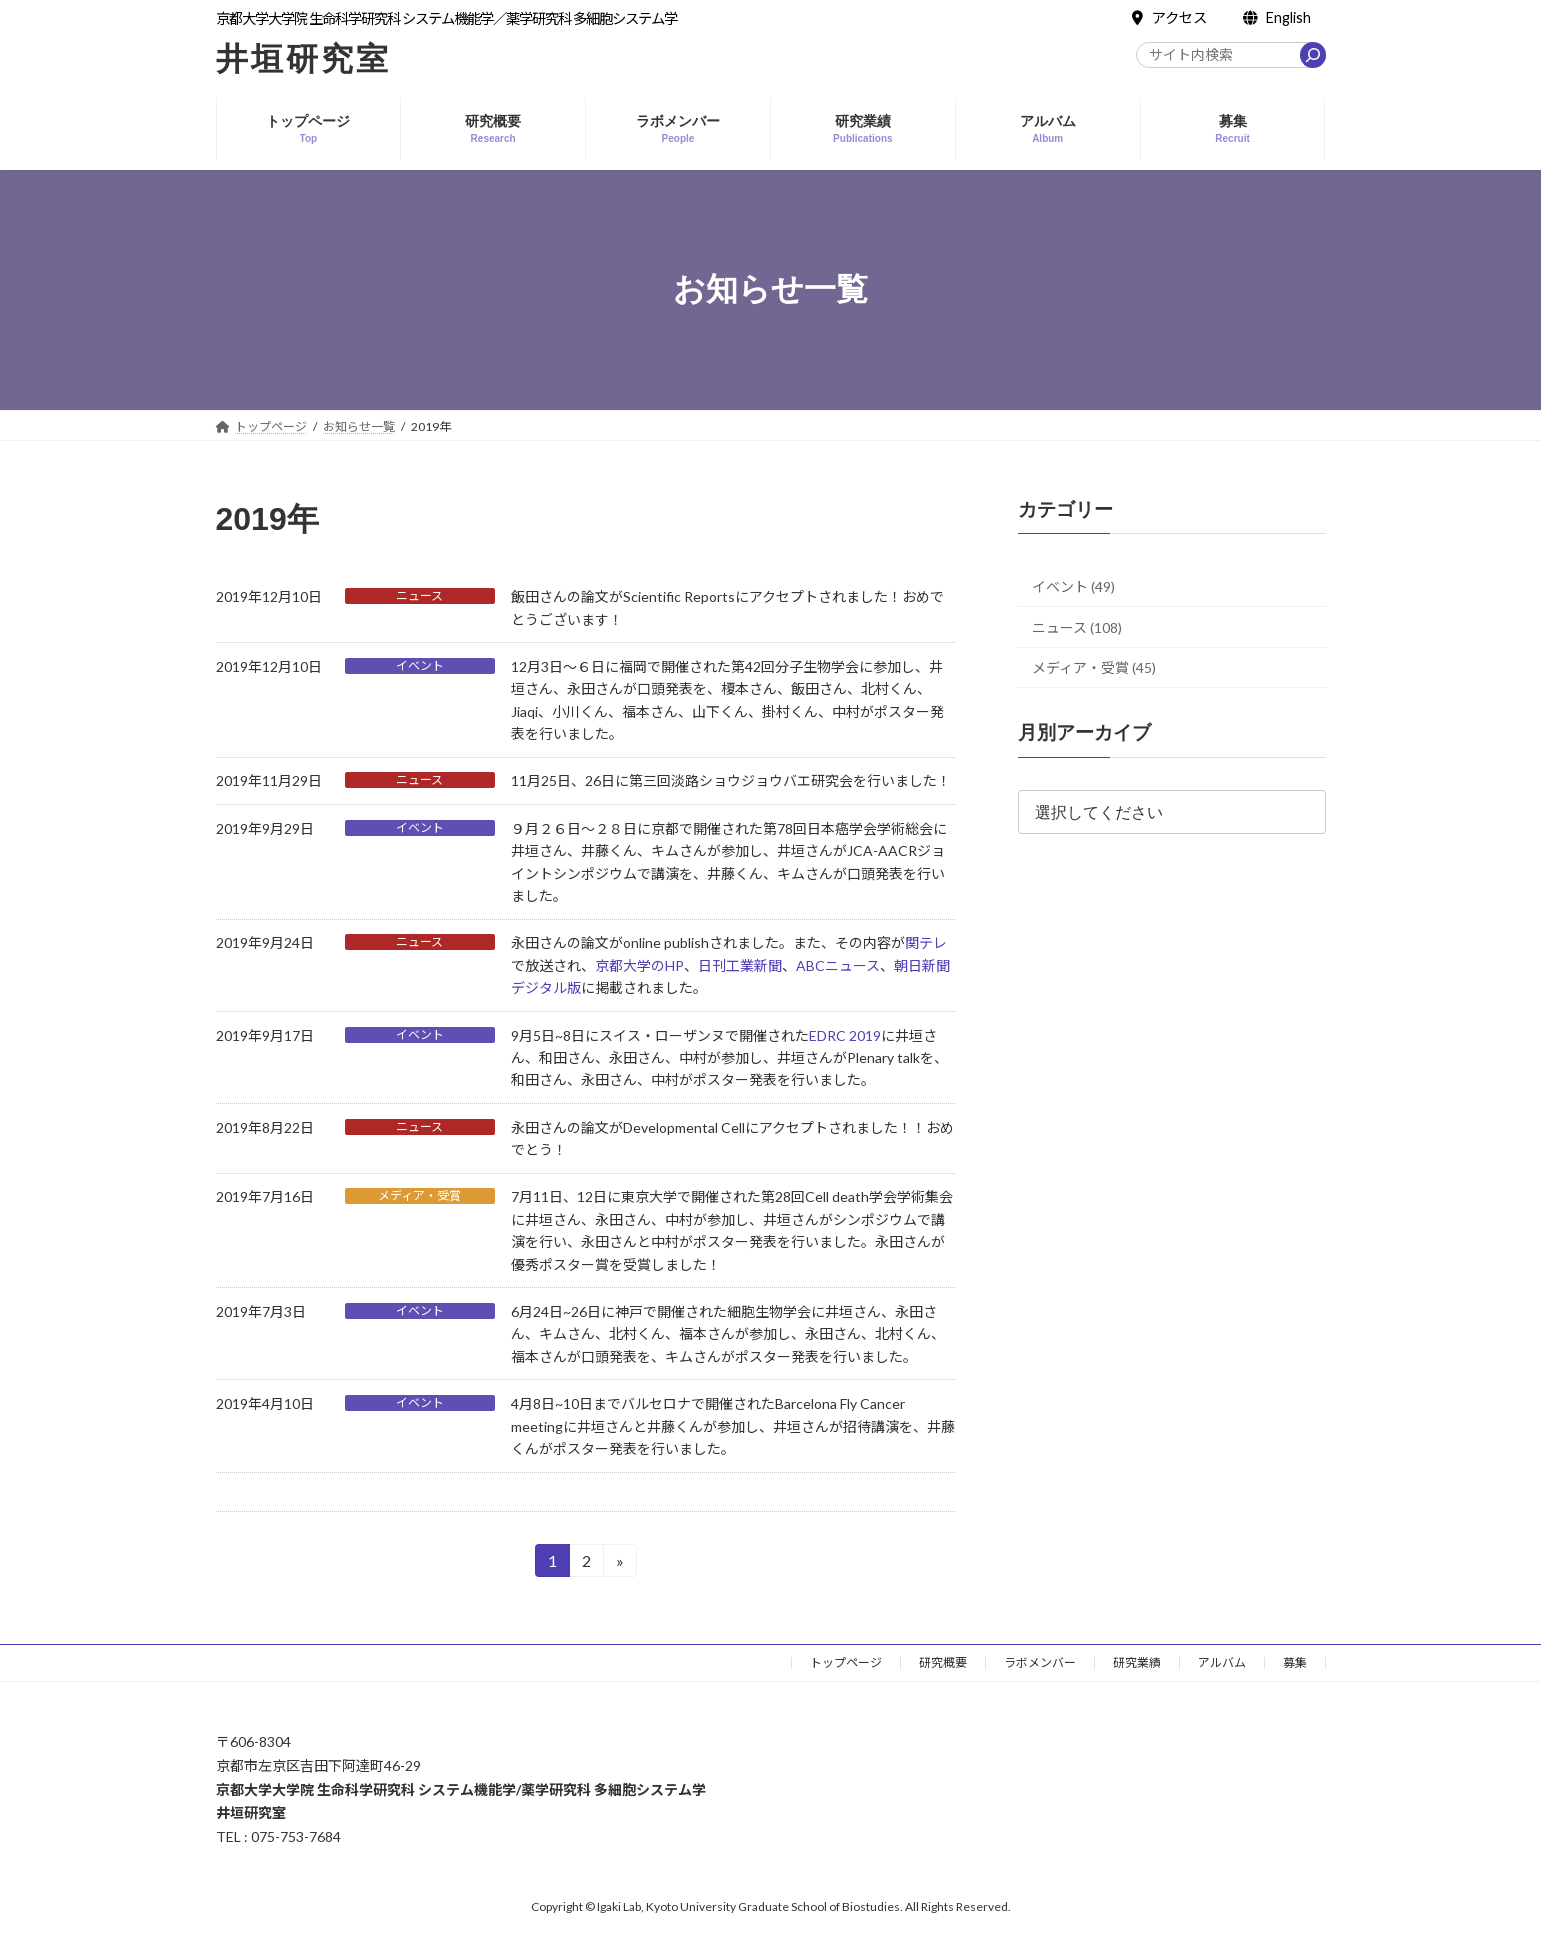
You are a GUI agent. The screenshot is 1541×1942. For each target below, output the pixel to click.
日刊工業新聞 (740, 965)
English (1277, 17)
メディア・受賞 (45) (1094, 667)
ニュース (419, 595)
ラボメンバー (1040, 1662)
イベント (420, 665)
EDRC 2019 (845, 1035)
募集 (1295, 1662)
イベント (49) (1073, 586)
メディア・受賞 (419, 1195)
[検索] (1313, 55)
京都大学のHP (639, 965)
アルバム (1222, 1662)
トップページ (846, 1662)
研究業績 (1137, 1662)
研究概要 (943, 1662)
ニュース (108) (1077, 626)
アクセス (1169, 17)
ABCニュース (838, 965)
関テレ (926, 942)
